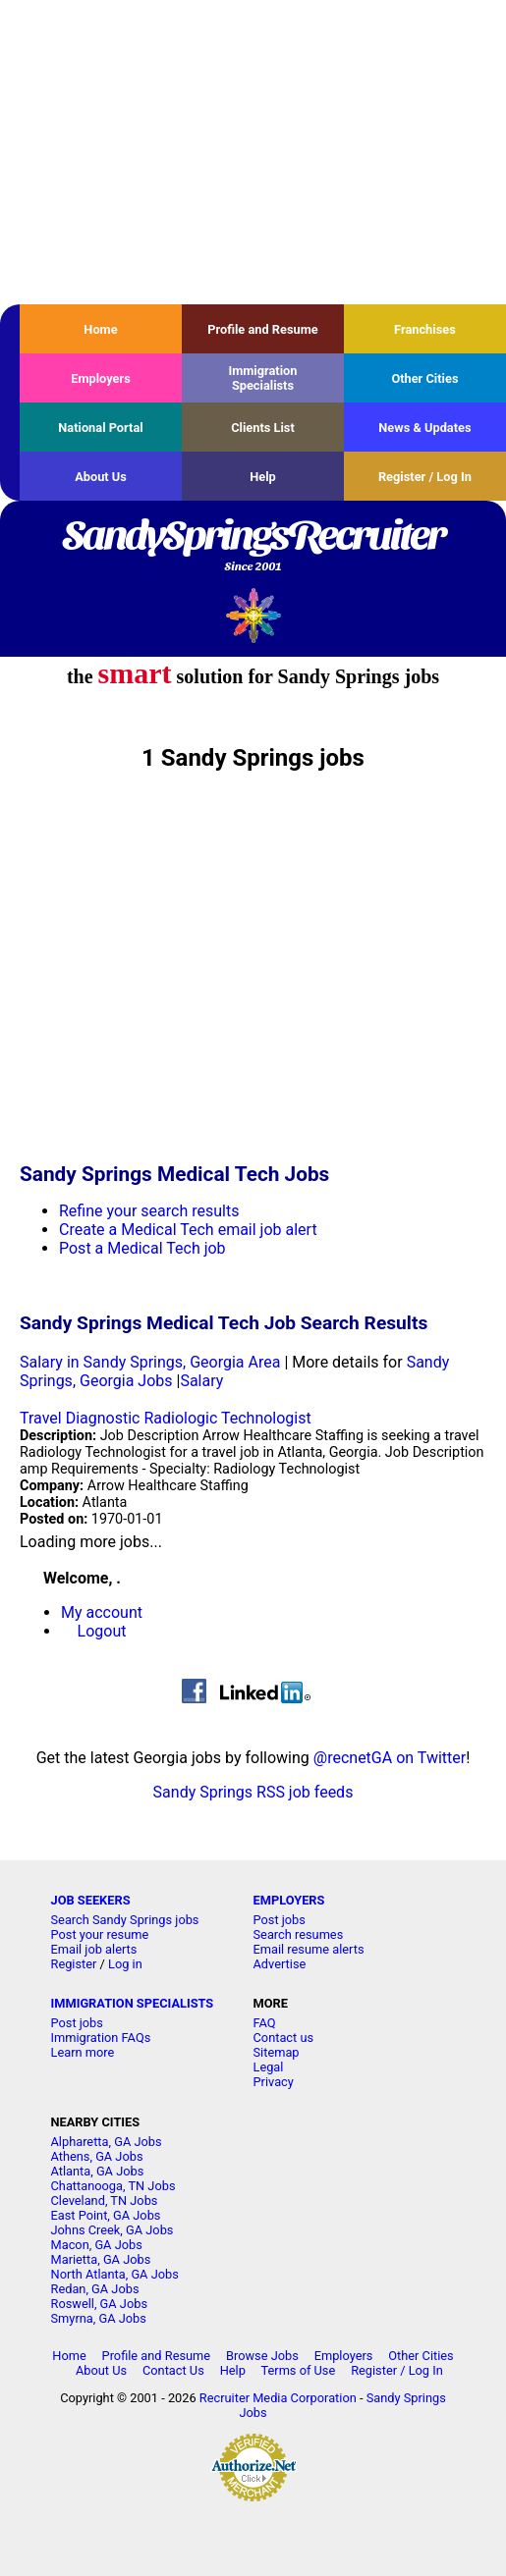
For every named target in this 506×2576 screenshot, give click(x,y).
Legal (268, 2067)
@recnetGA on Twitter (389, 1757)
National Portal (100, 427)
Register (74, 1964)
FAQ (264, 2022)
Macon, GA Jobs (96, 2244)
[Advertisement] (253, 152)
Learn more (83, 2052)
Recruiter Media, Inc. (253, 615)
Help (263, 476)
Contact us (283, 2037)
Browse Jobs (262, 2355)
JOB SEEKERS (91, 1900)
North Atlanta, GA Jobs (115, 2274)
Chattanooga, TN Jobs (113, 2185)
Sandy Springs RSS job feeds (253, 1792)
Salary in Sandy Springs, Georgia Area (150, 1362)
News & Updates (424, 427)
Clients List (263, 427)
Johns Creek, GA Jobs (112, 2230)
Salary (201, 1380)
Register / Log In (425, 476)
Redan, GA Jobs (95, 2288)
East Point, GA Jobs (106, 2215)
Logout (102, 1631)
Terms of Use (298, 2370)
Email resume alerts (309, 1949)
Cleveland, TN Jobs (104, 2200)
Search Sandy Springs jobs (125, 1919)
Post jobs (279, 1919)
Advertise (280, 1964)
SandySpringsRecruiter (253, 546)
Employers (101, 378)
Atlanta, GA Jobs (97, 2171)
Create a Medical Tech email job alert (188, 1229)
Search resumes (298, 1934)
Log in (125, 1964)
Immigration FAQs (101, 2037)
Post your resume (100, 1934)
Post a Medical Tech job (142, 1248)
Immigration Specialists (262, 378)
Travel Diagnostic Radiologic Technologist (165, 1418)
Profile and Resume (262, 329)
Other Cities (424, 378)
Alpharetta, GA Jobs (106, 2141)
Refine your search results (149, 1211)
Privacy (273, 2081)
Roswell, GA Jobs (99, 2303)
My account (101, 1612)
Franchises (425, 329)
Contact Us (173, 2370)
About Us (101, 476)
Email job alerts (94, 1949)
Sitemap (276, 2052)
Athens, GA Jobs (97, 2156)
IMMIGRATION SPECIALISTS (132, 2003)
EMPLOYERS (289, 1900)
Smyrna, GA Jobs (98, 2318)
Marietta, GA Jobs (101, 2259)
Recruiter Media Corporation (278, 2397)
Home (100, 329)
